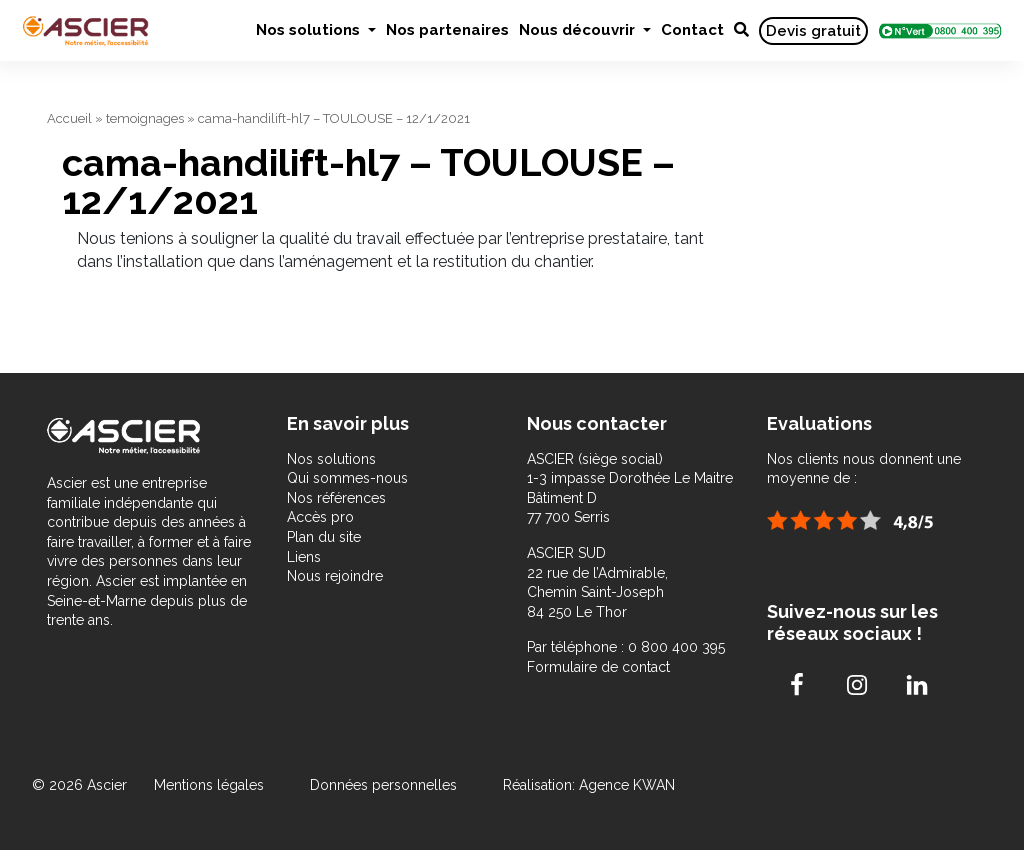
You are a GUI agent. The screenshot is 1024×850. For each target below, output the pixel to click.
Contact (692, 30)
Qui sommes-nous (347, 478)
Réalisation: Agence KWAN (589, 785)
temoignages (145, 118)
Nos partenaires (447, 30)
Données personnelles (383, 785)
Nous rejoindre (335, 576)
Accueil (69, 118)
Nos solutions (310, 30)
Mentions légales (211, 785)
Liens (304, 557)
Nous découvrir (579, 30)
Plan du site (324, 537)
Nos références (336, 498)
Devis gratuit (813, 31)
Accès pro (320, 517)
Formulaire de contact (598, 667)
